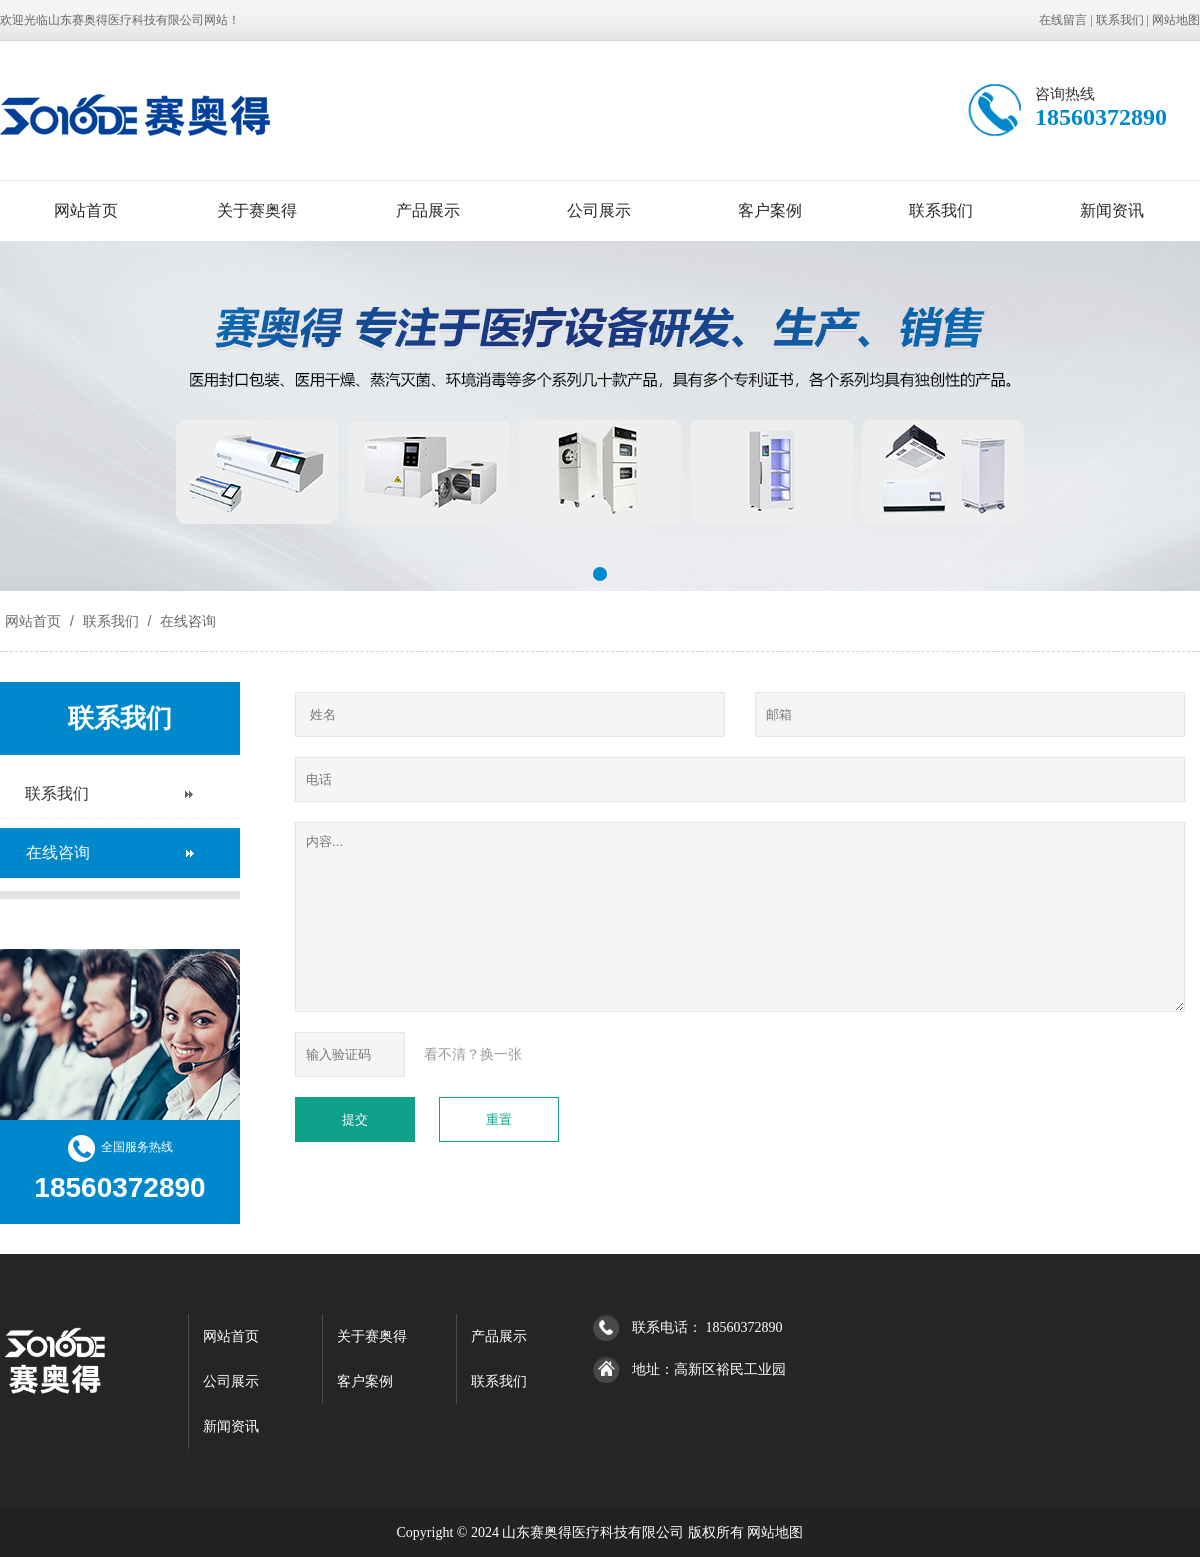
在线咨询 (186, 621)
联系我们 (1120, 20)
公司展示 (599, 210)
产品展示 (428, 210)
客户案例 (770, 210)
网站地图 (1176, 20)
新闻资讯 (1112, 210)
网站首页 (86, 210)
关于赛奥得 (257, 210)
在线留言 (1063, 20)
